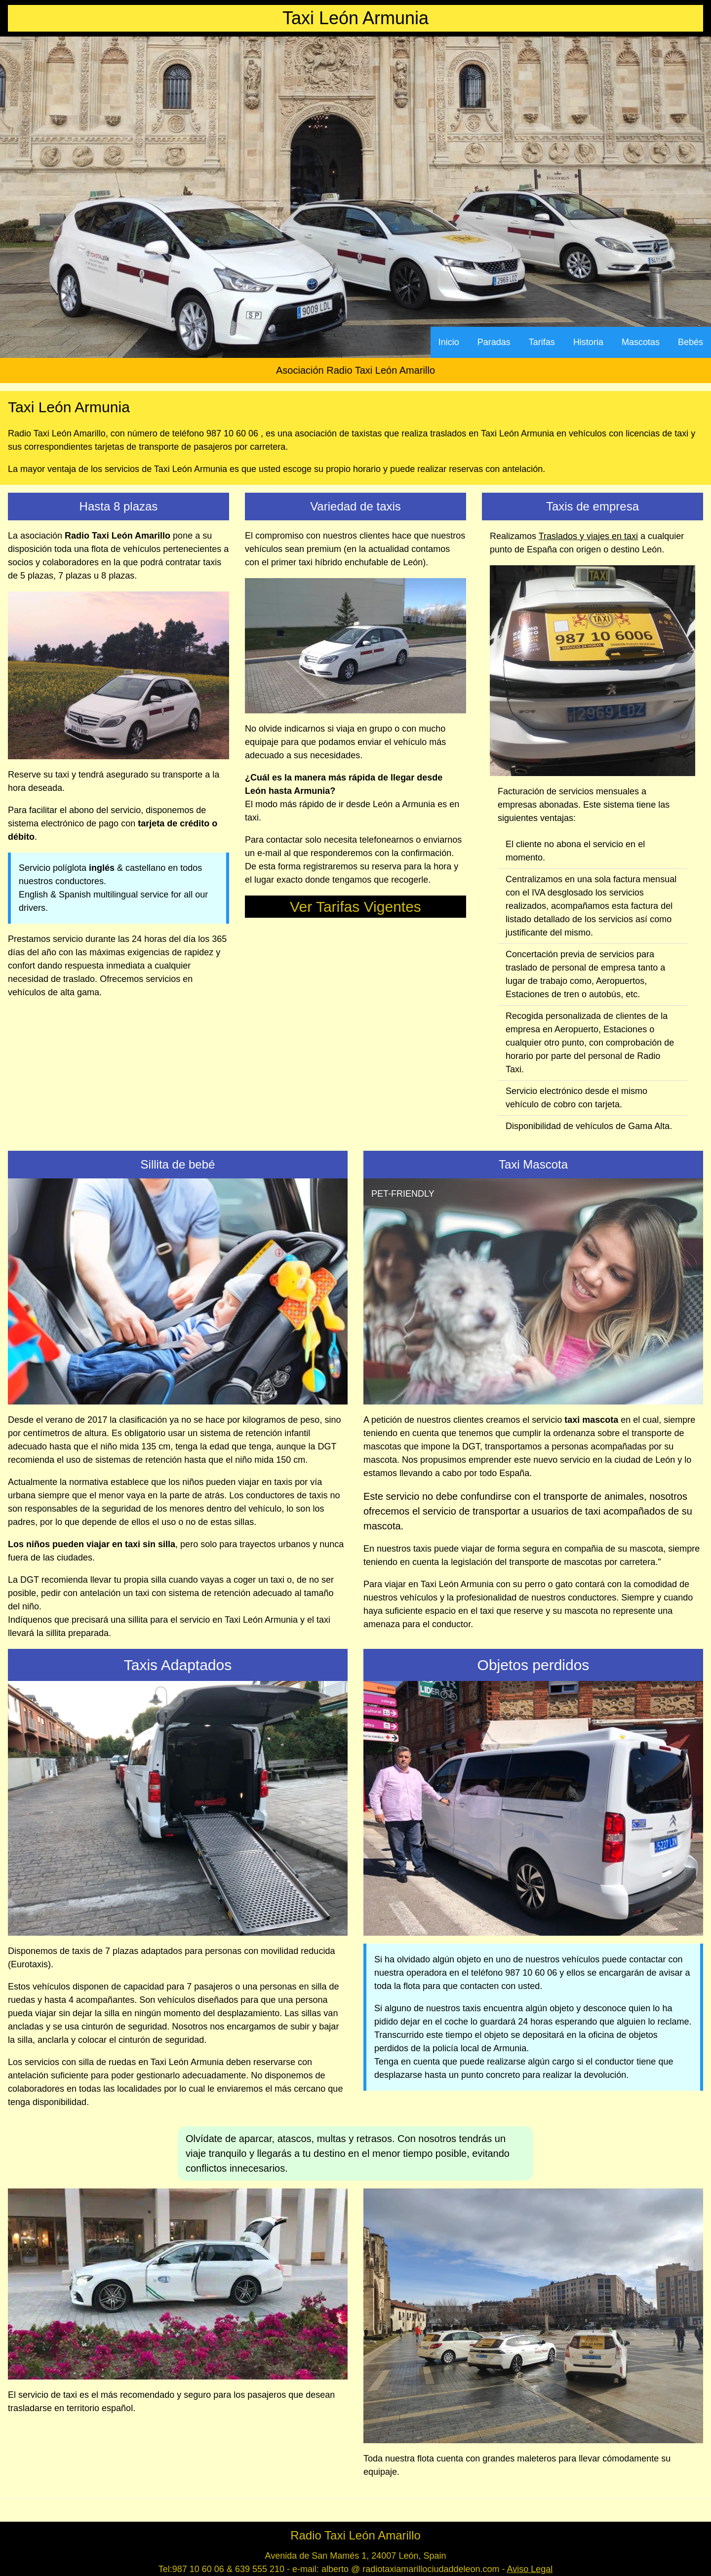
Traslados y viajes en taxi (588, 536)
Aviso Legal (530, 2569)
